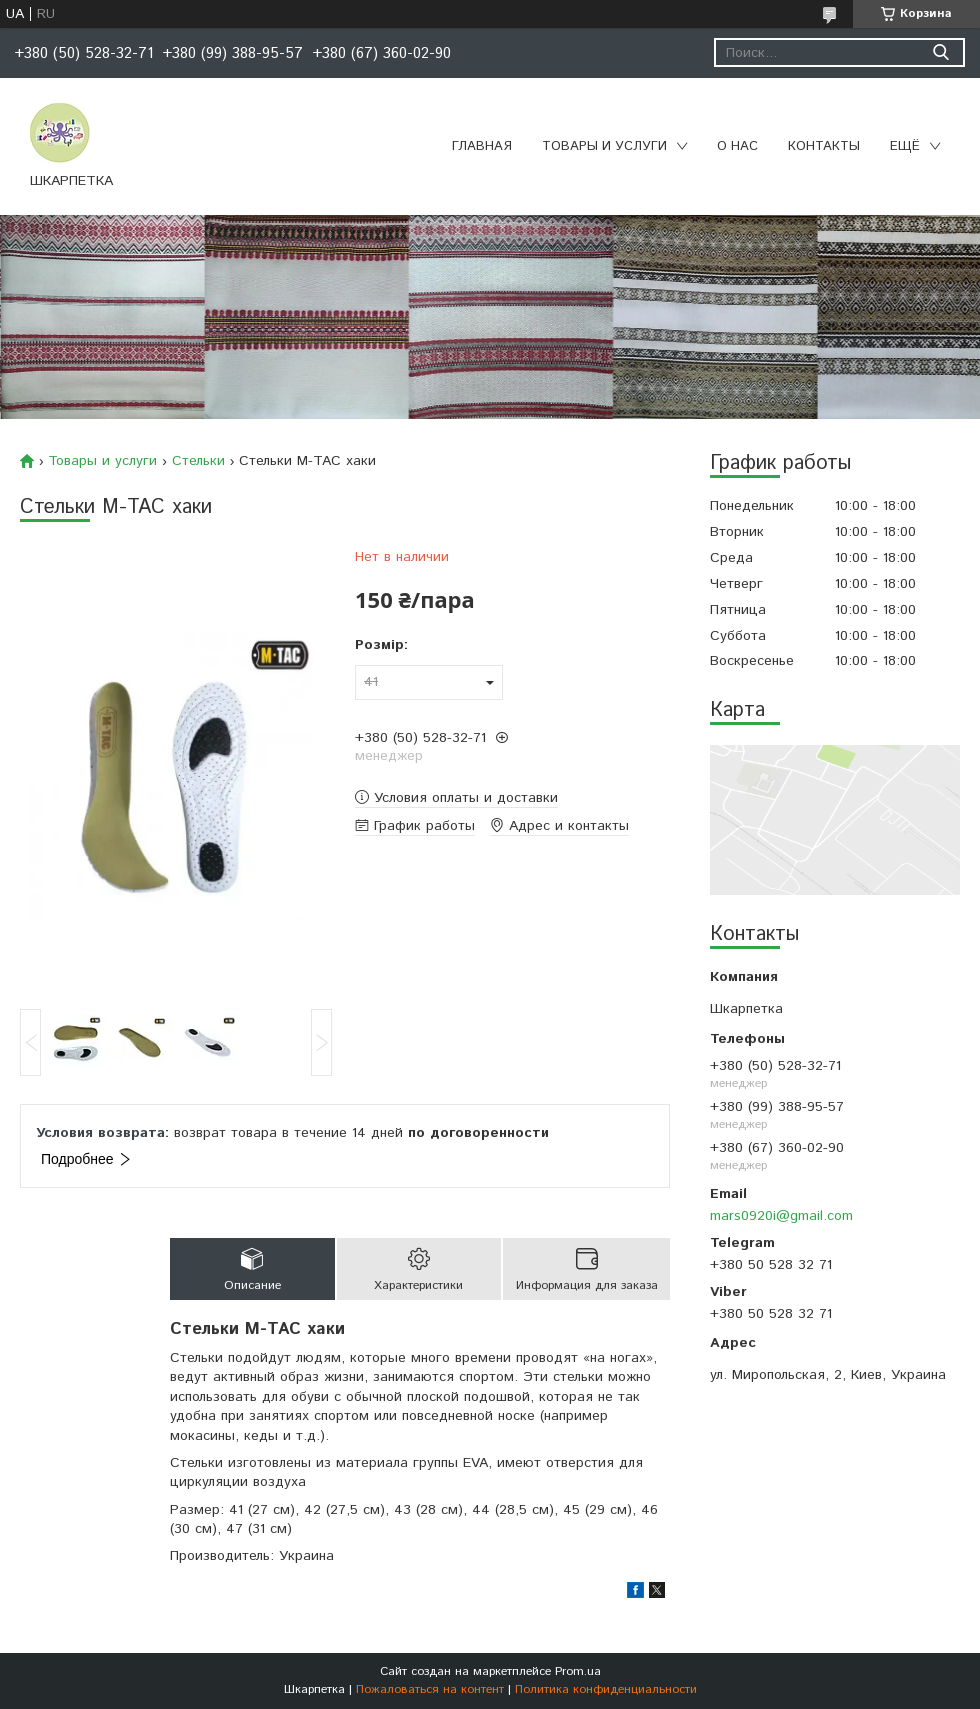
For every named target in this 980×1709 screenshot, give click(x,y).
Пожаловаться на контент (430, 1689)
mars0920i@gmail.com (781, 1216)
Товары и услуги (604, 146)
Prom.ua (578, 1671)
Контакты (824, 146)
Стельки (198, 461)
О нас (737, 146)
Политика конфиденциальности (606, 1689)
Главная (482, 146)
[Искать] (940, 52)
